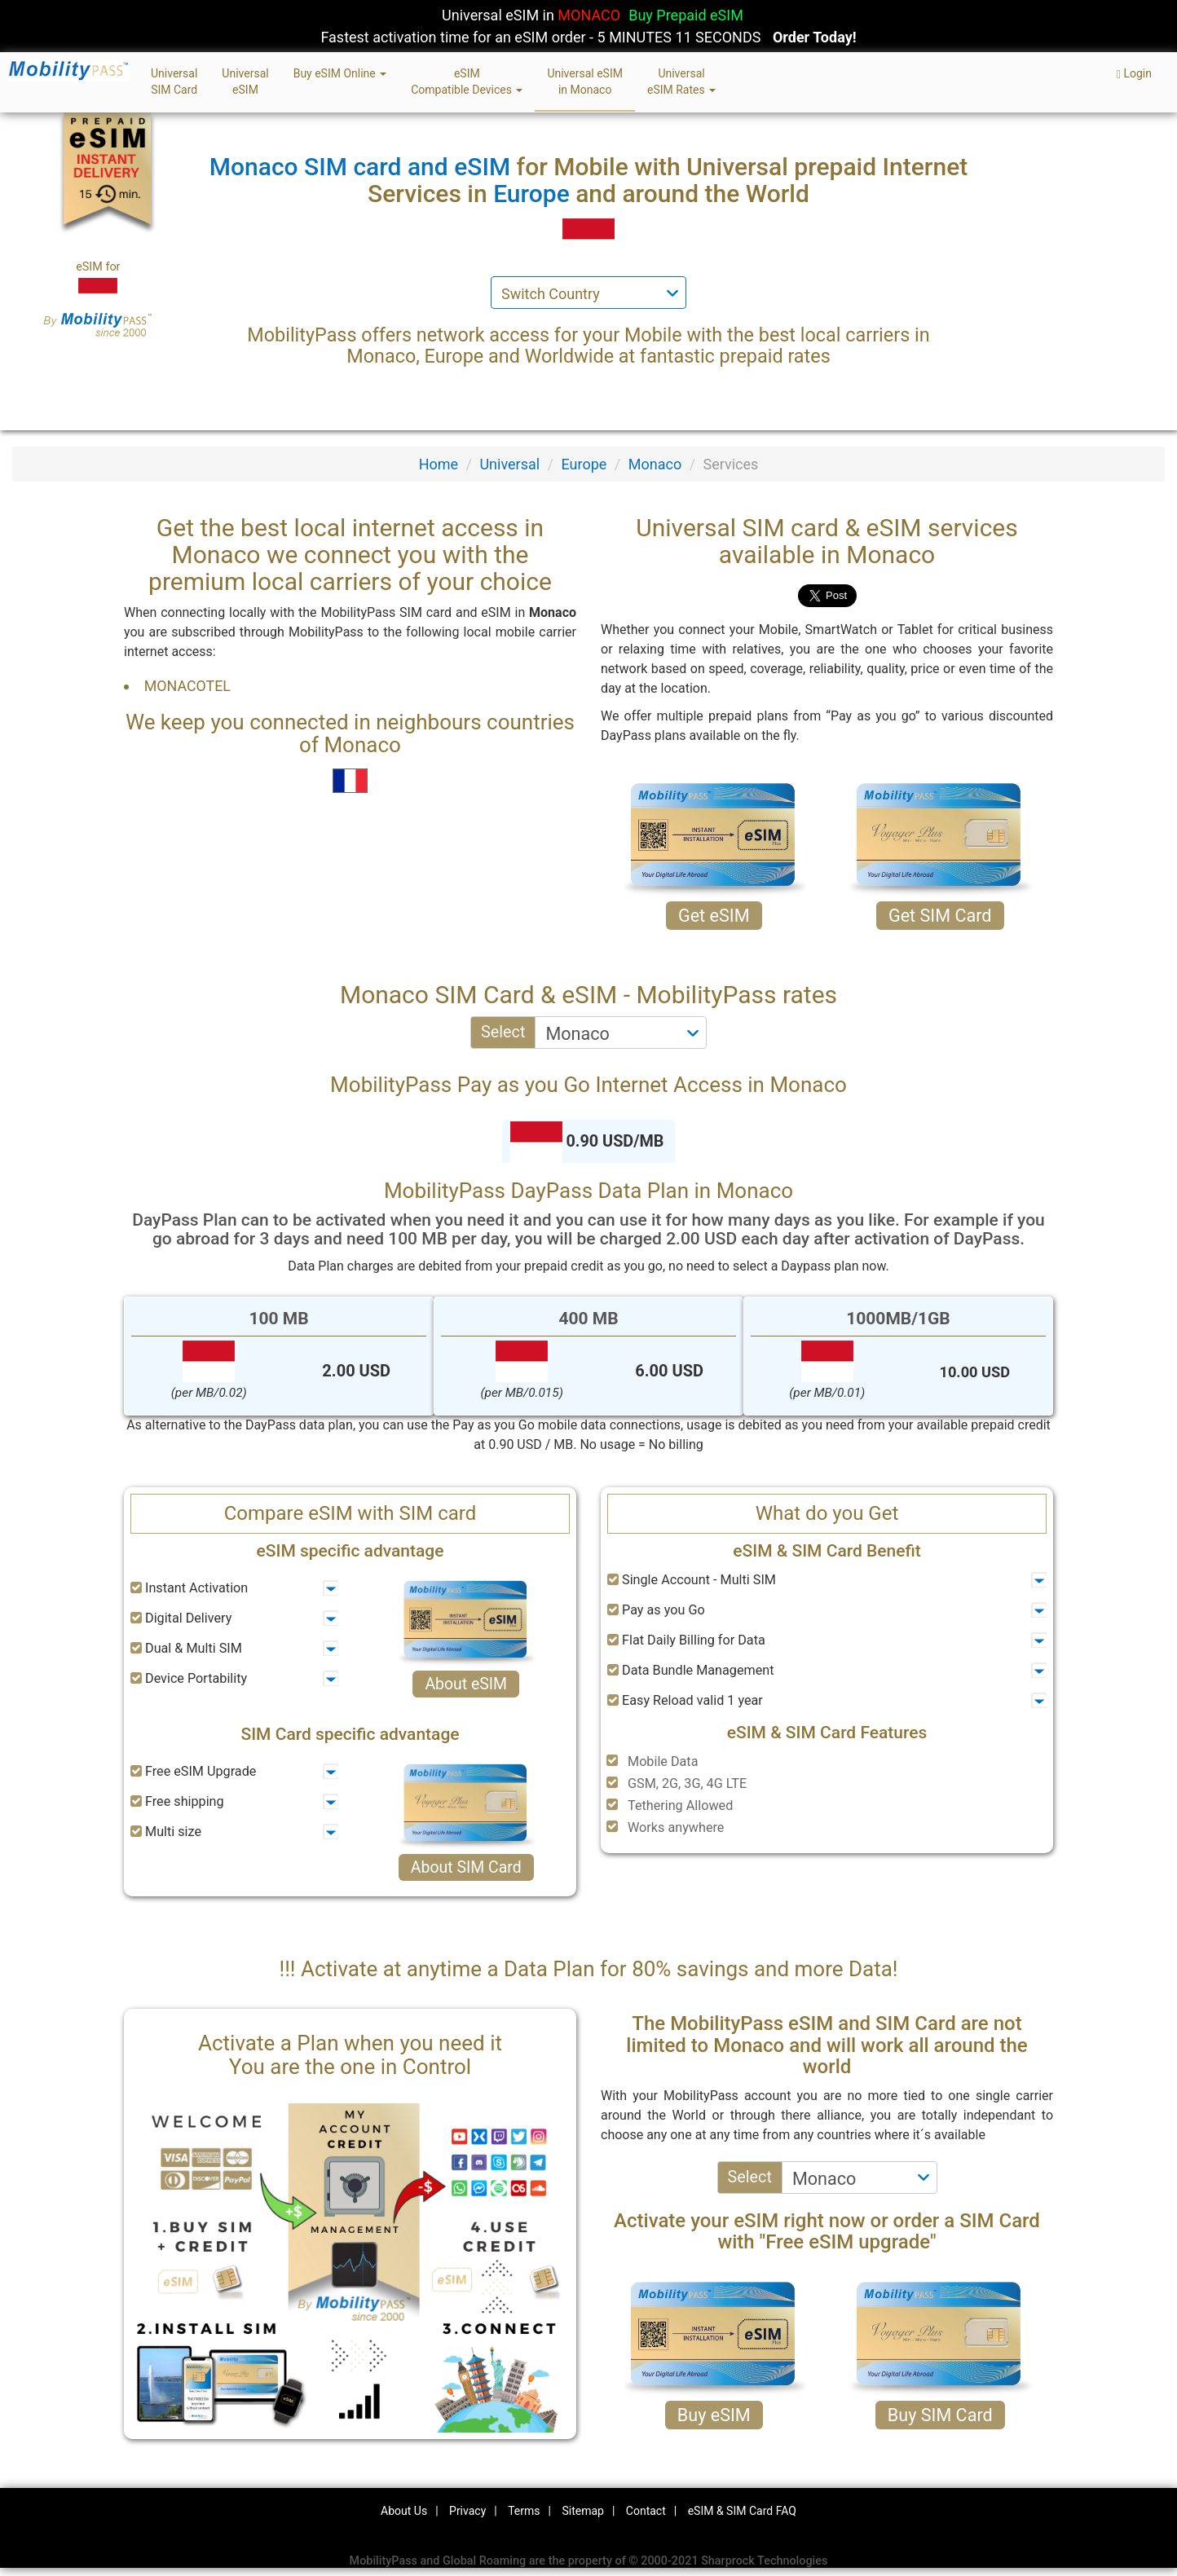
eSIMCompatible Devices (466, 81)
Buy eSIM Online (340, 73)
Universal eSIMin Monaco (585, 81)
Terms (524, 2510)
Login (1134, 74)
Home (438, 464)
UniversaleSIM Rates (681, 81)
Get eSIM (714, 915)
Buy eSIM (714, 2415)
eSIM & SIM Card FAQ (742, 2510)
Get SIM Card (940, 915)
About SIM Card (466, 1867)
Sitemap (582, 2510)
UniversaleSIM (245, 81)
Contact (646, 2510)
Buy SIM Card (940, 2415)
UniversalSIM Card (174, 81)
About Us (404, 2510)
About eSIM (466, 1684)
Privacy (467, 2510)
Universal (509, 464)
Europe (584, 464)
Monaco (654, 464)
